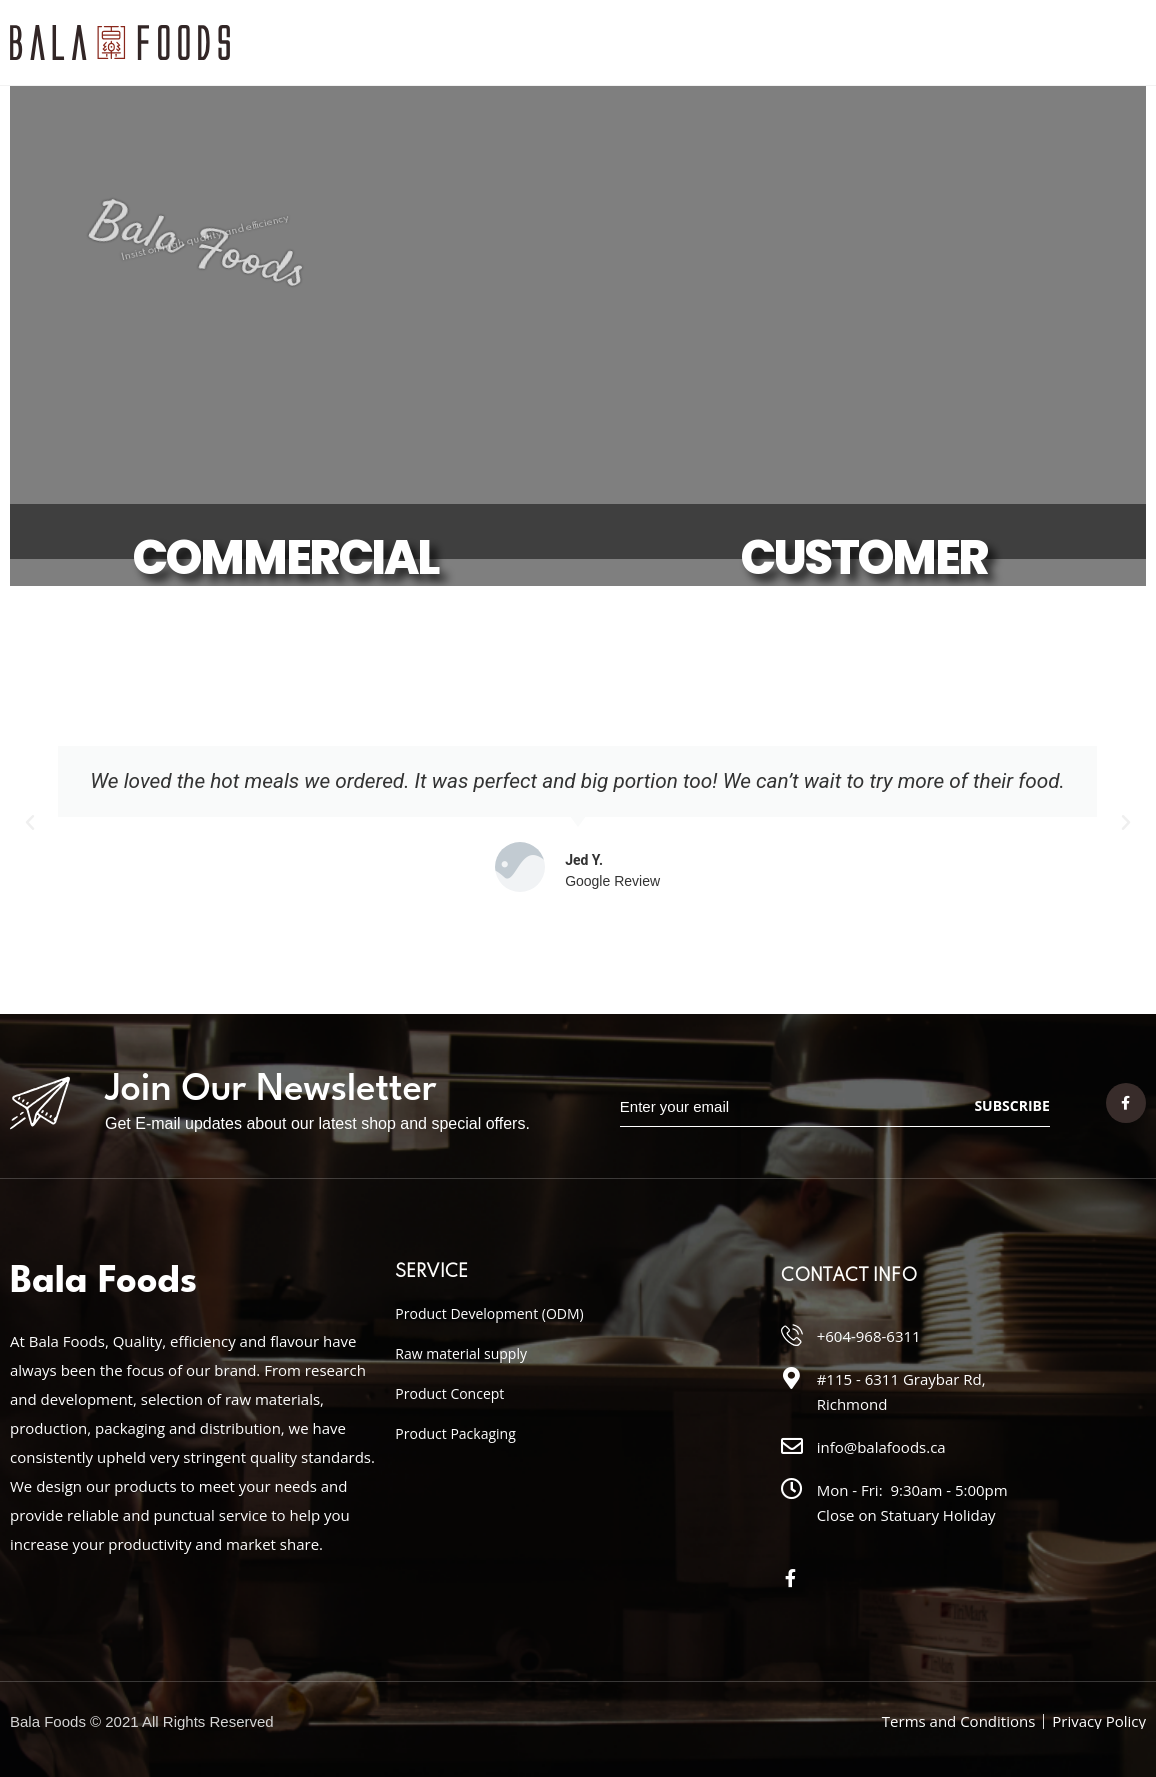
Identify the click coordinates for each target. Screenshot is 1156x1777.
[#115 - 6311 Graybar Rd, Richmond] (792, 1378)
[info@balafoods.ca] (792, 1446)
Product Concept (449, 1393)
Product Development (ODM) (489, 1313)
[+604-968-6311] (792, 1335)
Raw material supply (461, 1353)
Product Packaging (455, 1433)
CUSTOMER (864, 557)
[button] (30, 823)
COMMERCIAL (285, 557)
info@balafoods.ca (881, 1447)
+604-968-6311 (869, 1336)
